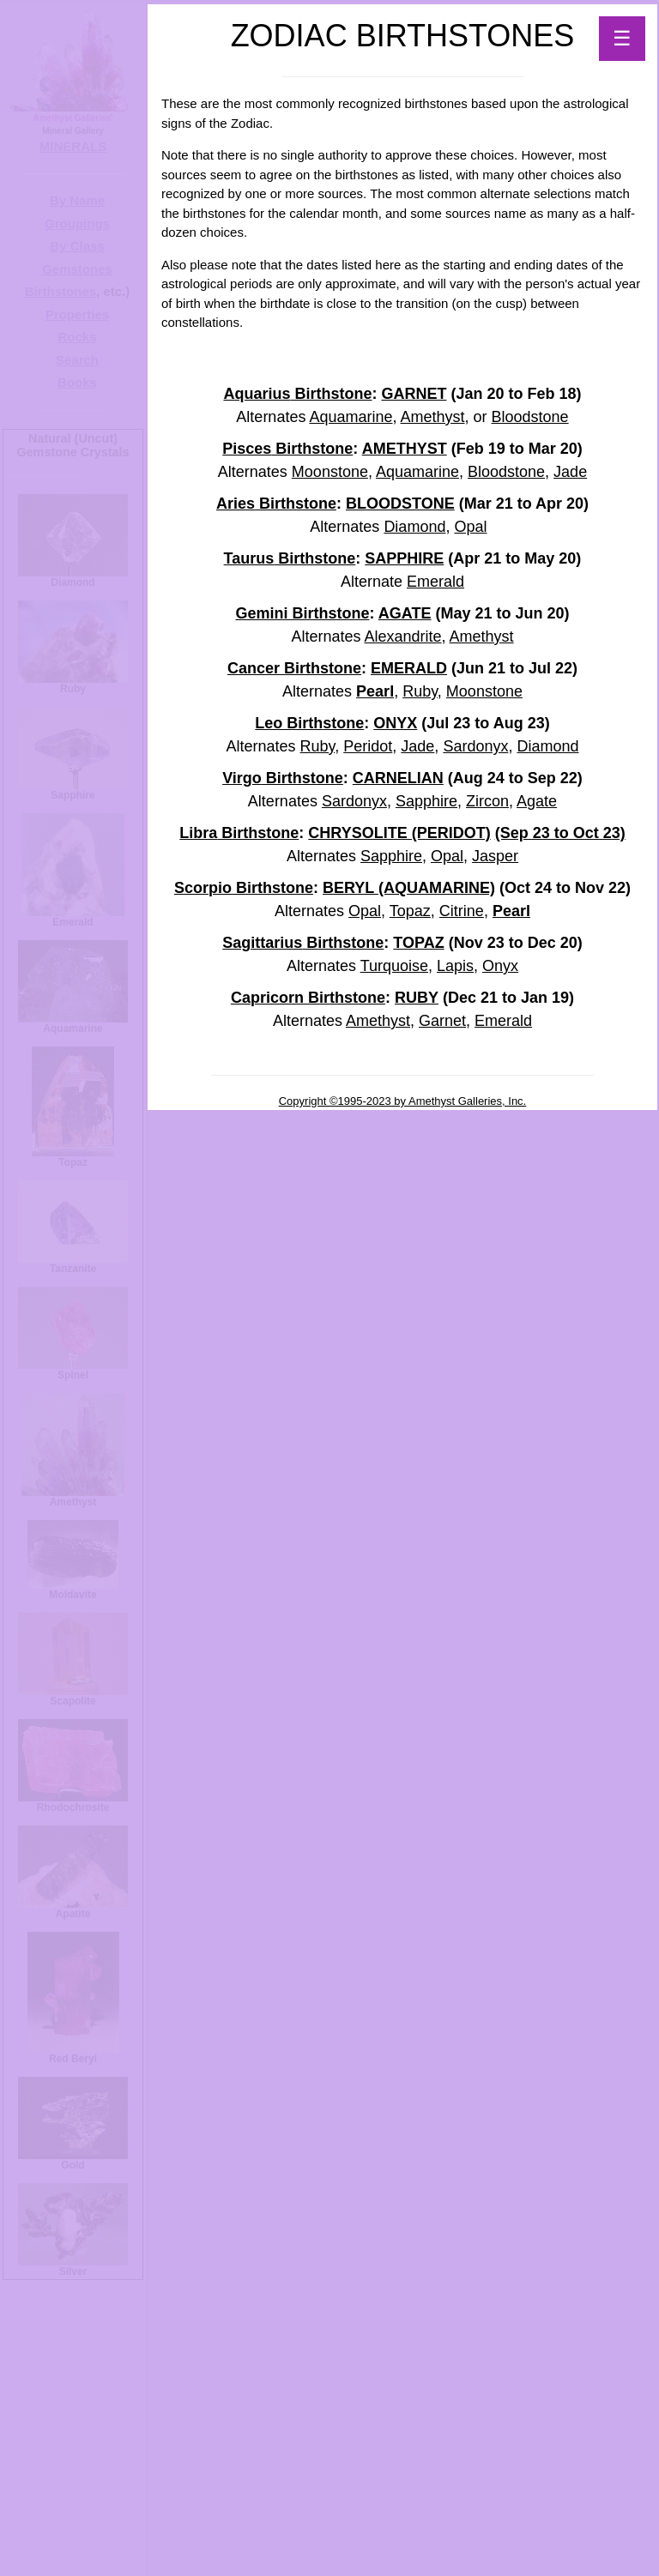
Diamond (414, 526)
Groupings (77, 223)
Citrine (461, 911)
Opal (470, 526)
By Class (77, 245)
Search (77, 360)
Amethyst (433, 416)
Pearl (375, 691)
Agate (537, 801)
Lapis (455, 965)
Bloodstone (530, 416)
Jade (570, 471)
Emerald (435, 581)
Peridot (367, 746)
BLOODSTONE (400, 503)
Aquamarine (350, 416)
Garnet (442, 1020)
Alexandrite (402, 636)
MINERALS (72, 146)
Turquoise (394, 965)
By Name (77, 200)
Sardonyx (475, 746)
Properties (77, 314)
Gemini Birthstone (302, 613)
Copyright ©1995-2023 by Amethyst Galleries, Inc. (403, 1101)
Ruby (420, 691)
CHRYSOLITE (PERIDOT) (399, 833)
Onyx (500, 965)
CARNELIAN (398, 778)
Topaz (410, 911)
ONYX (395, 723)
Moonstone (330, 471)
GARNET (413, 393)
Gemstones (77, 269)
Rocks (76, 336)
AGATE (405, 613)
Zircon (487, 801)
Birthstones (60, 291)
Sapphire (426, 801)
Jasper (495, 856)
